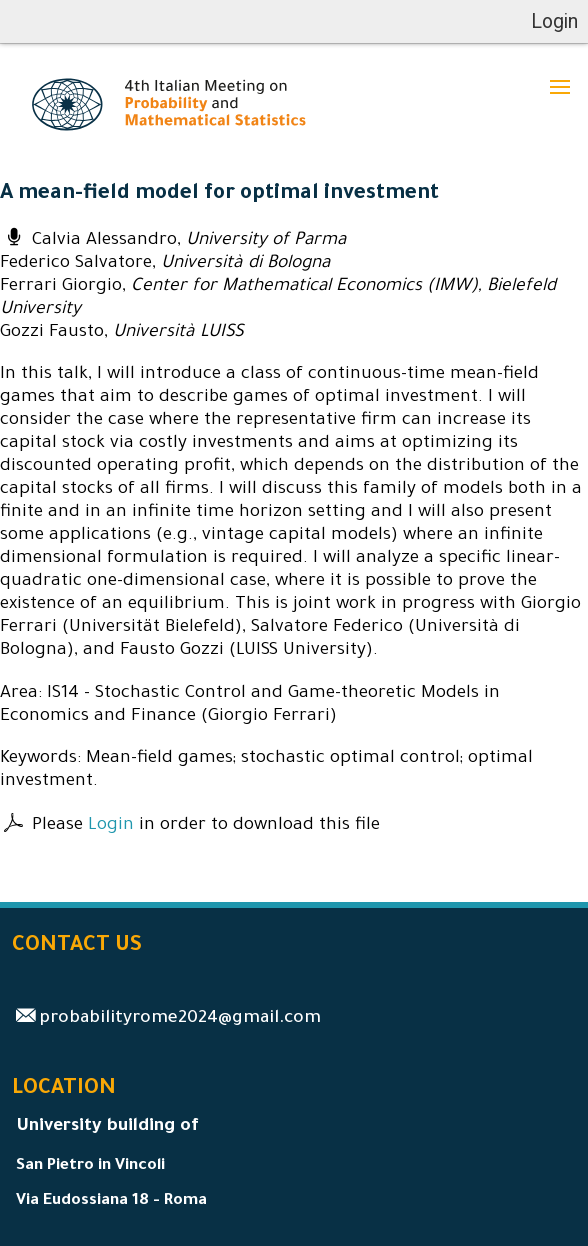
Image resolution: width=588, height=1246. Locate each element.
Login (111, 826)
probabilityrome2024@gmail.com (180, 1019)
